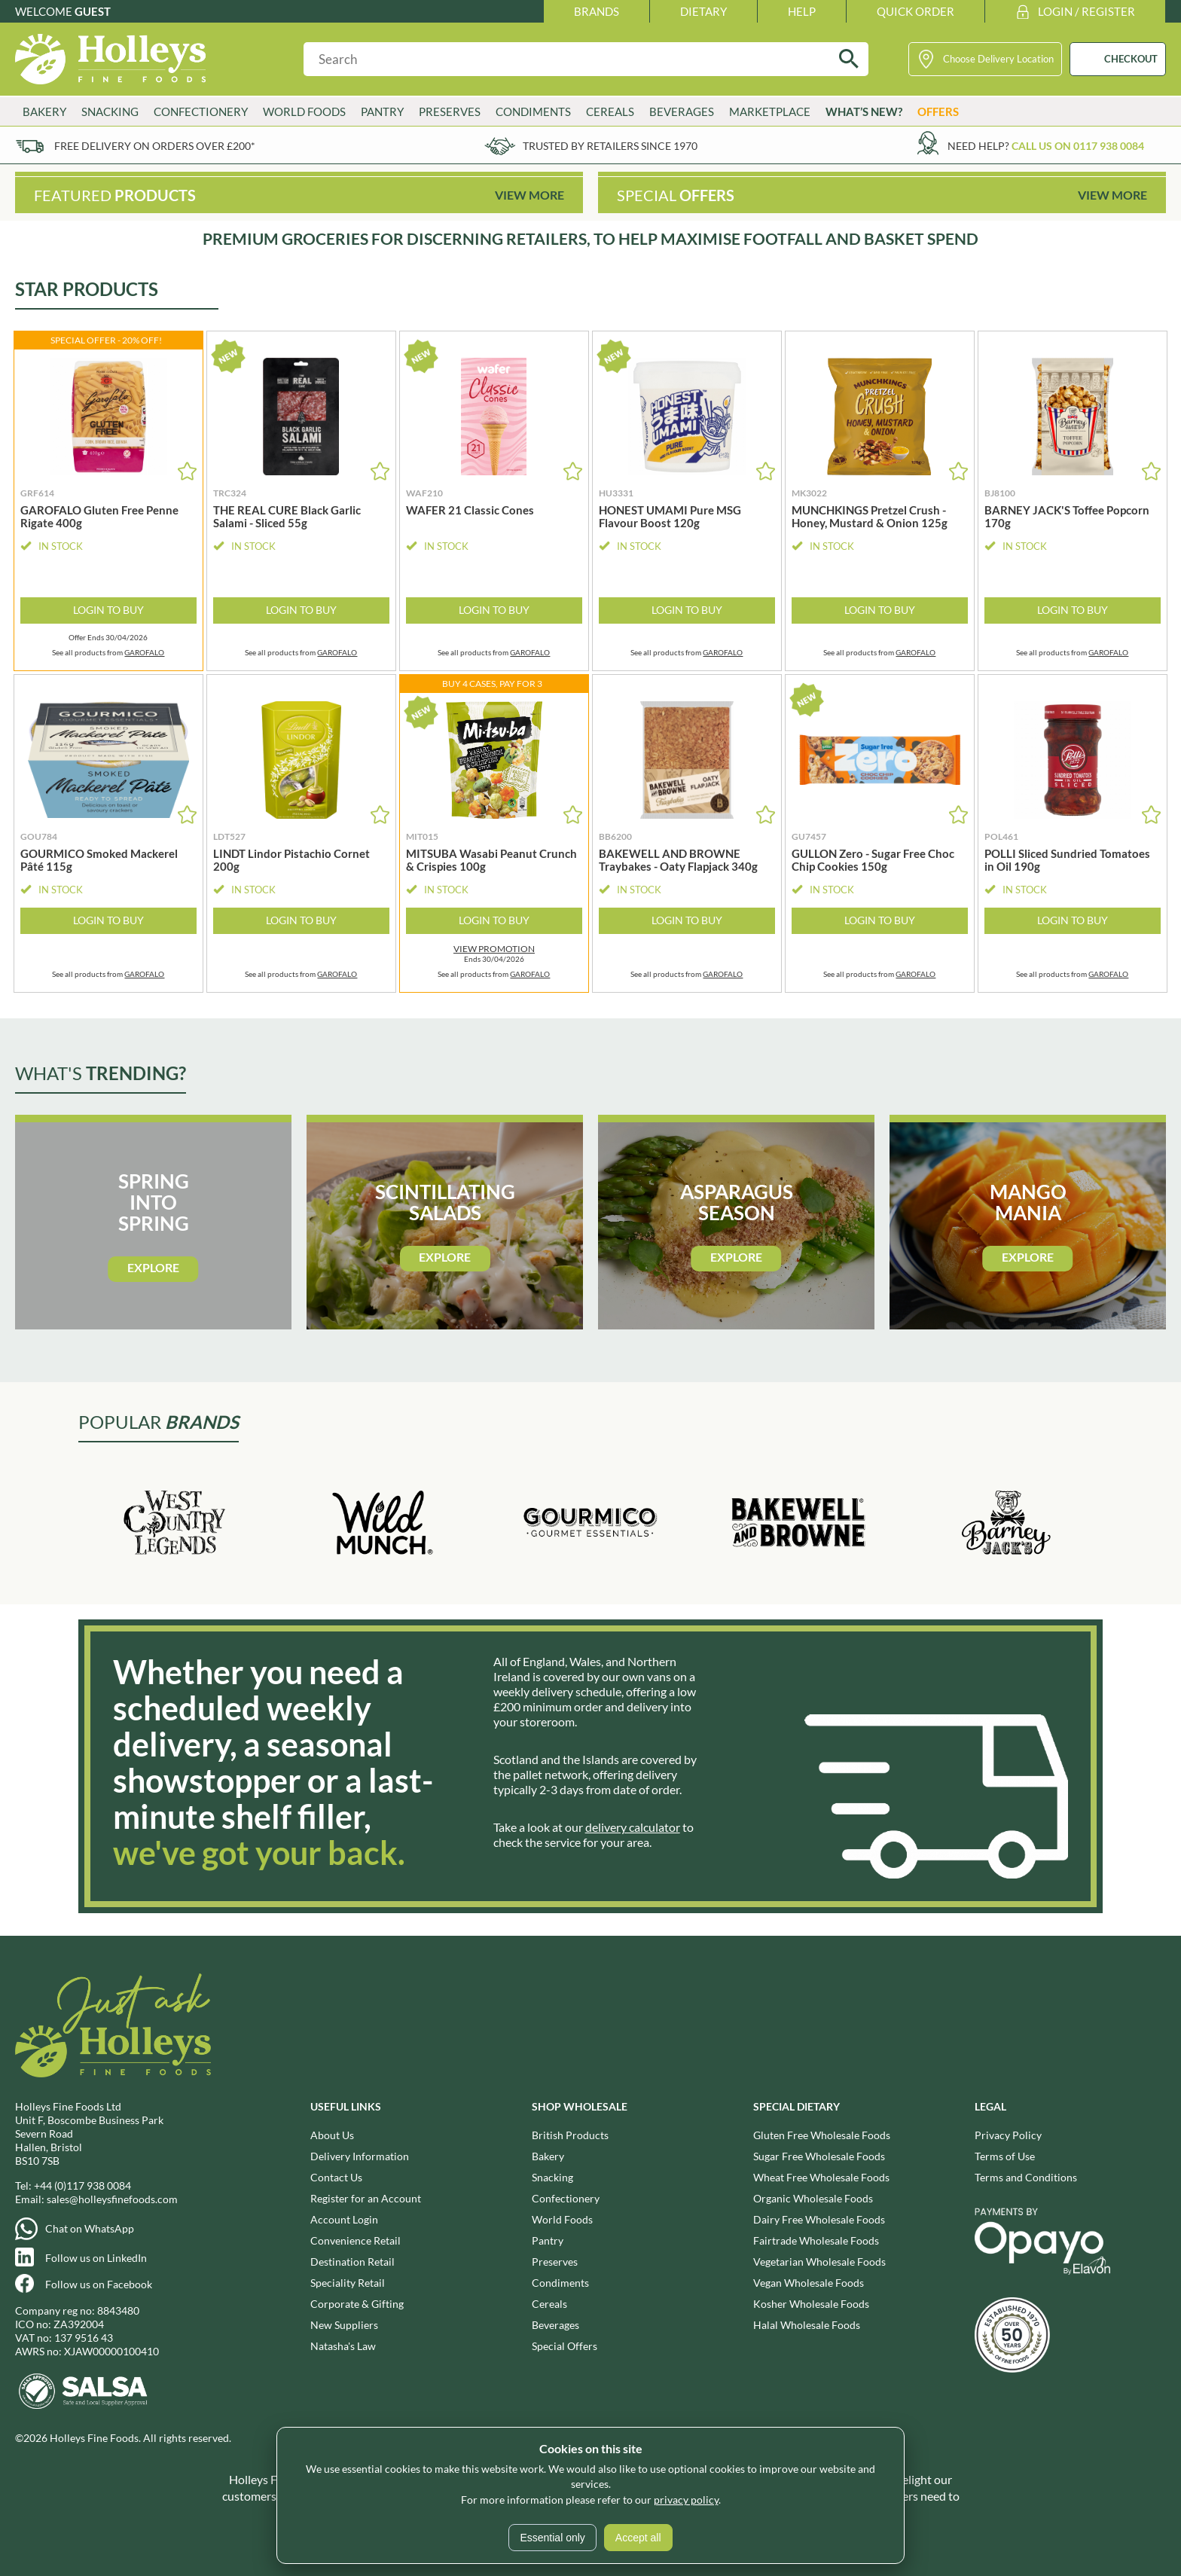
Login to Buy (108, 609)
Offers (938, 111)
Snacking (110, 111)
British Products (570, 2135)
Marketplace (769, 111)
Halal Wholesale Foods (806, 2324)
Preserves (450, 111)
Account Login (344, 2219)
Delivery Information (359, 2156)
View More (529, 195)
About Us (332, 2135)
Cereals (610, 111)
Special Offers (564, 2345)
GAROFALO (144, 652)
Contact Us (336, 2177)
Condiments (533, 111)
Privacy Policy (1008, 2135)
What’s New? (863, 111)
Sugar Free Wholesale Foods (819, 2156)
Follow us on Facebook (98, 2284)
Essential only (552, 2538)
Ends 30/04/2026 (494, 953)
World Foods (304, 111)
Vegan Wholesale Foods (808, 2282)
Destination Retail (352, 2261)
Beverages (681, 111)
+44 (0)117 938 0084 (82, 2185)
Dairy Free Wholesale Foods (819, 2219)
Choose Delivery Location (998, 59)
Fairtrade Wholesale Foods (816, 2240)
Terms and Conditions (1026, 2177)
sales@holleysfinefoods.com (112, 2199)
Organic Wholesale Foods (813, 2198)
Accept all (638, 2538)
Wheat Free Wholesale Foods (821, 2177)
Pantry (382, 111)
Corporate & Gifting (357, 2303)
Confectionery (201, 111)
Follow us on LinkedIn (96, 2257)
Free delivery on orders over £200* (154, 145)
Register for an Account (365, 2198)
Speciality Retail (347, 2282)
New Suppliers (344, 2324)
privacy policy (686, 2499)
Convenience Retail (355, 2240)
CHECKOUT (1131, 59)
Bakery (44, 111)
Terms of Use (1005, 2156)
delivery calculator (632, 1827)
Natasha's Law (343, 2345)
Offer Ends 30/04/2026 (108, 637)
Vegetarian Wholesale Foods (819, 2261)
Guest (93, 11)
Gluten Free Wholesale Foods (821, 2135)
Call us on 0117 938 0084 (1078, 145)
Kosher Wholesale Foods (811, 2303)
